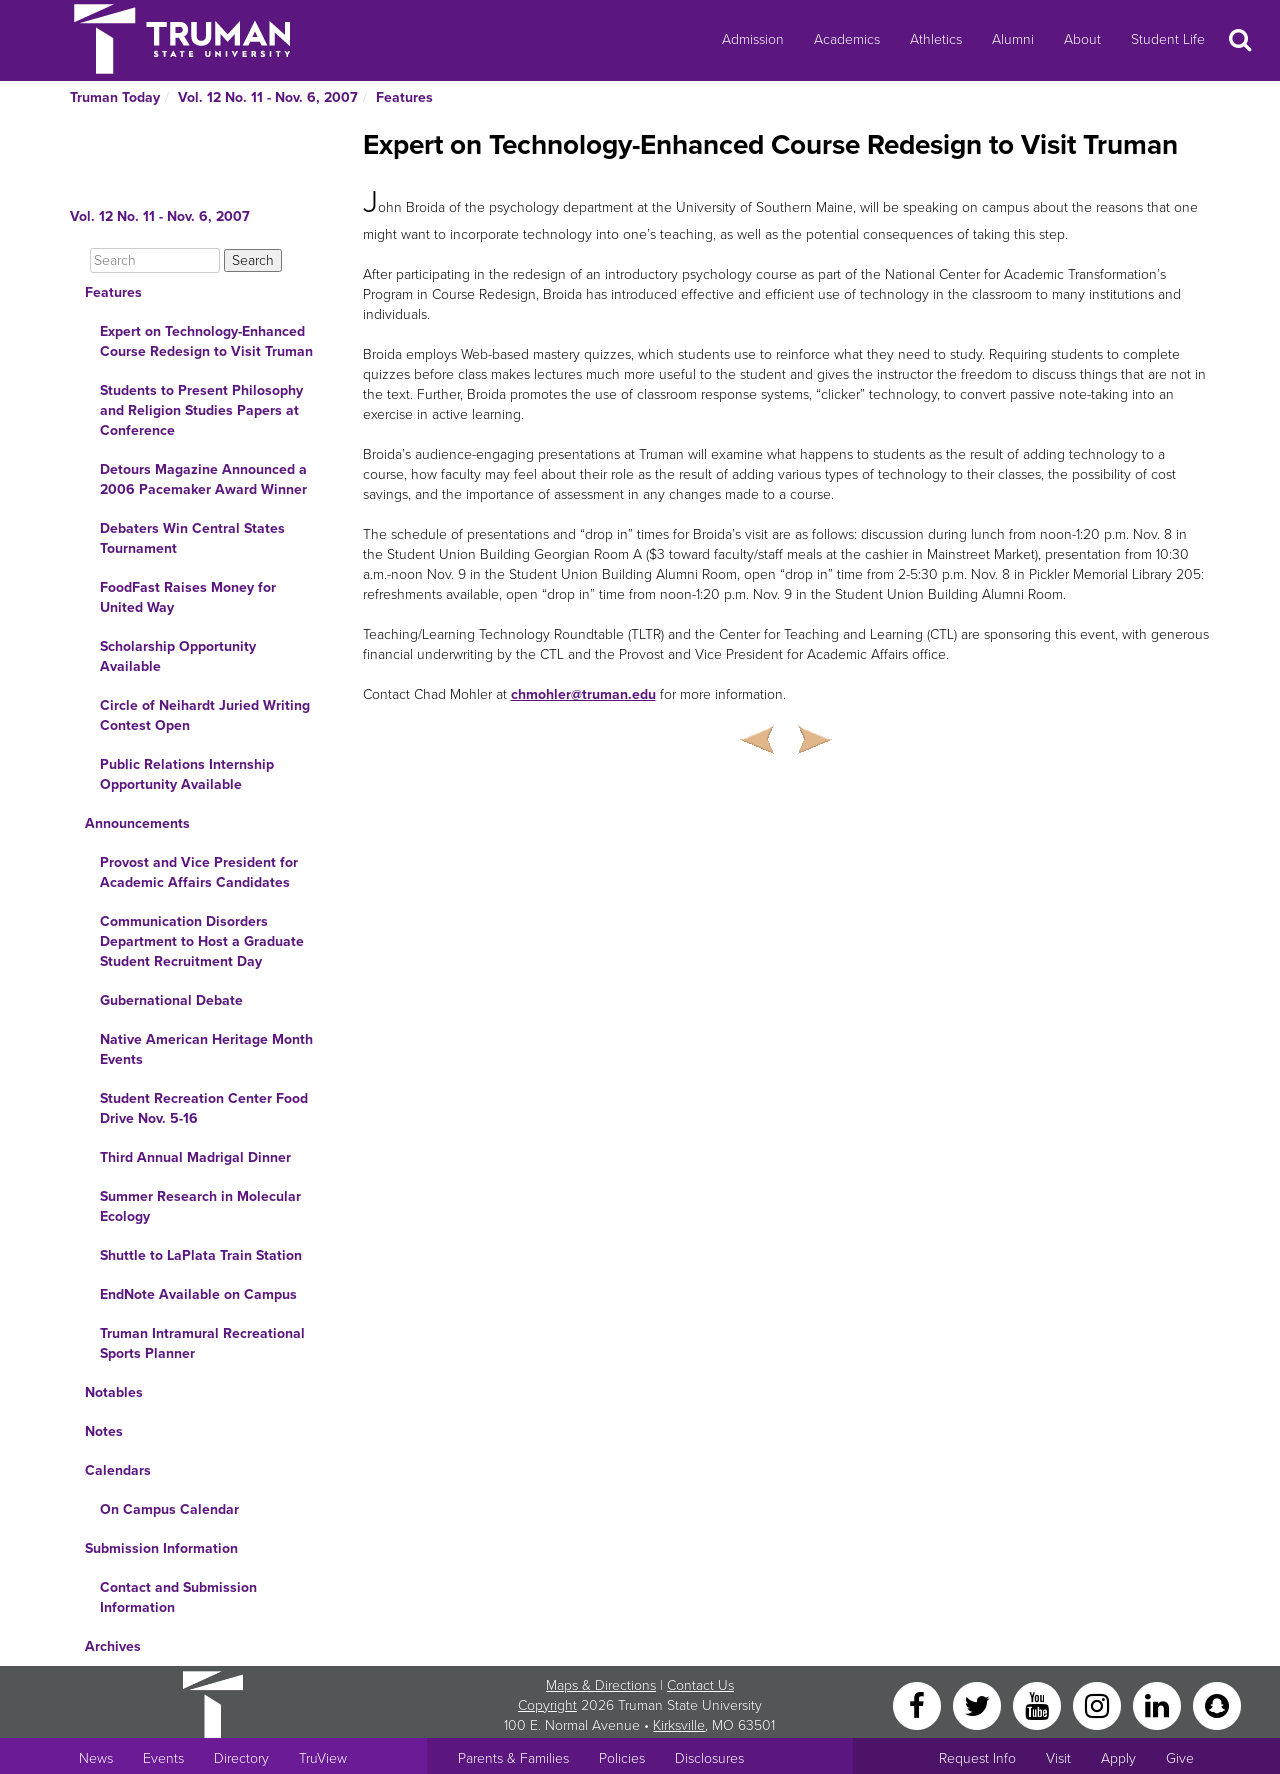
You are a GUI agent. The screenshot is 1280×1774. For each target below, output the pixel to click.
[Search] (155, 260)
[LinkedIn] (1159, 1704)
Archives (113, 1646)
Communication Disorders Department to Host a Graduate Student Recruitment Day (202, 941)
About (1082, 39)
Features (404, 97)
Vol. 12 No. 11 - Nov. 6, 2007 (268, 97)
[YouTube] (1039, 1704)
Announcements (137, 823)
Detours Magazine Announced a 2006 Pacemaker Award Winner (203, 479)
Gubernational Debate (171, 1000)
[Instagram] (1099, 1704)
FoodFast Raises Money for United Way (188, 597)
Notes (104, 1431)
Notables (114, 1392)
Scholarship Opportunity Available (178, 656)
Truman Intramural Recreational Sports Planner (202, 1343)
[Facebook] (919, 1704)
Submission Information (161, 1548)
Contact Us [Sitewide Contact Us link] (700, 1685)
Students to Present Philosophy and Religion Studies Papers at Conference (201, 410)
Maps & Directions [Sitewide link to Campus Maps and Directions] (601, 1685)
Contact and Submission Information (178, 1597)
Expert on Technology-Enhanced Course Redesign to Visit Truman (206, 341)
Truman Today (115, 97)
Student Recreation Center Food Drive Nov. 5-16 (204, 1108)
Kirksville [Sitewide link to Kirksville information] (679, 1725)
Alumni (1013, 39)
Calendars (118, 1470)
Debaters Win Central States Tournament (192, 538)
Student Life (1168, 39)
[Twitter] (979, 1704)
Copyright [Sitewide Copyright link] (547, 1705)
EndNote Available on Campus (198, 1294)
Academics (847, 39)
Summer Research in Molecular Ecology (200, 1206)
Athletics (936, 39)
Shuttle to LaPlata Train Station (201, 1255)
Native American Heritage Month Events (206, 1049)
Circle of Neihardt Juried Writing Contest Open (205, 715)
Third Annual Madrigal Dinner (195, 1157)
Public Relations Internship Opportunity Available (187, 774)
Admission (753, 39)
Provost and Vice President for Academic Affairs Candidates (199, 872)
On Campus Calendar (169, 1509)
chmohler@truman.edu (583, 694)
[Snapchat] (1217, 1704)
